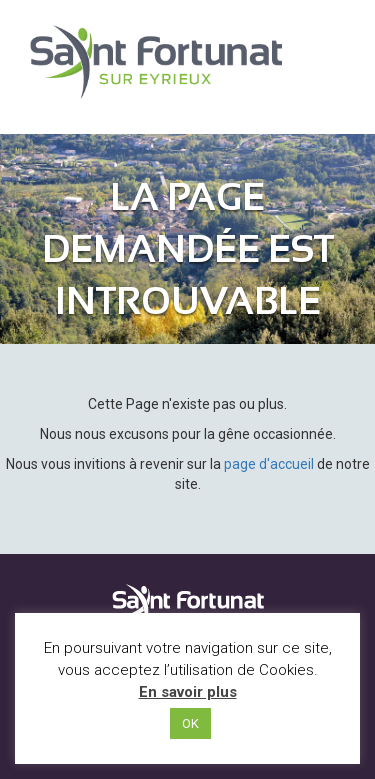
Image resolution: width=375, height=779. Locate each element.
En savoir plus (188, 692)
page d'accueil (269, 464)
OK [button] (190, 723)
